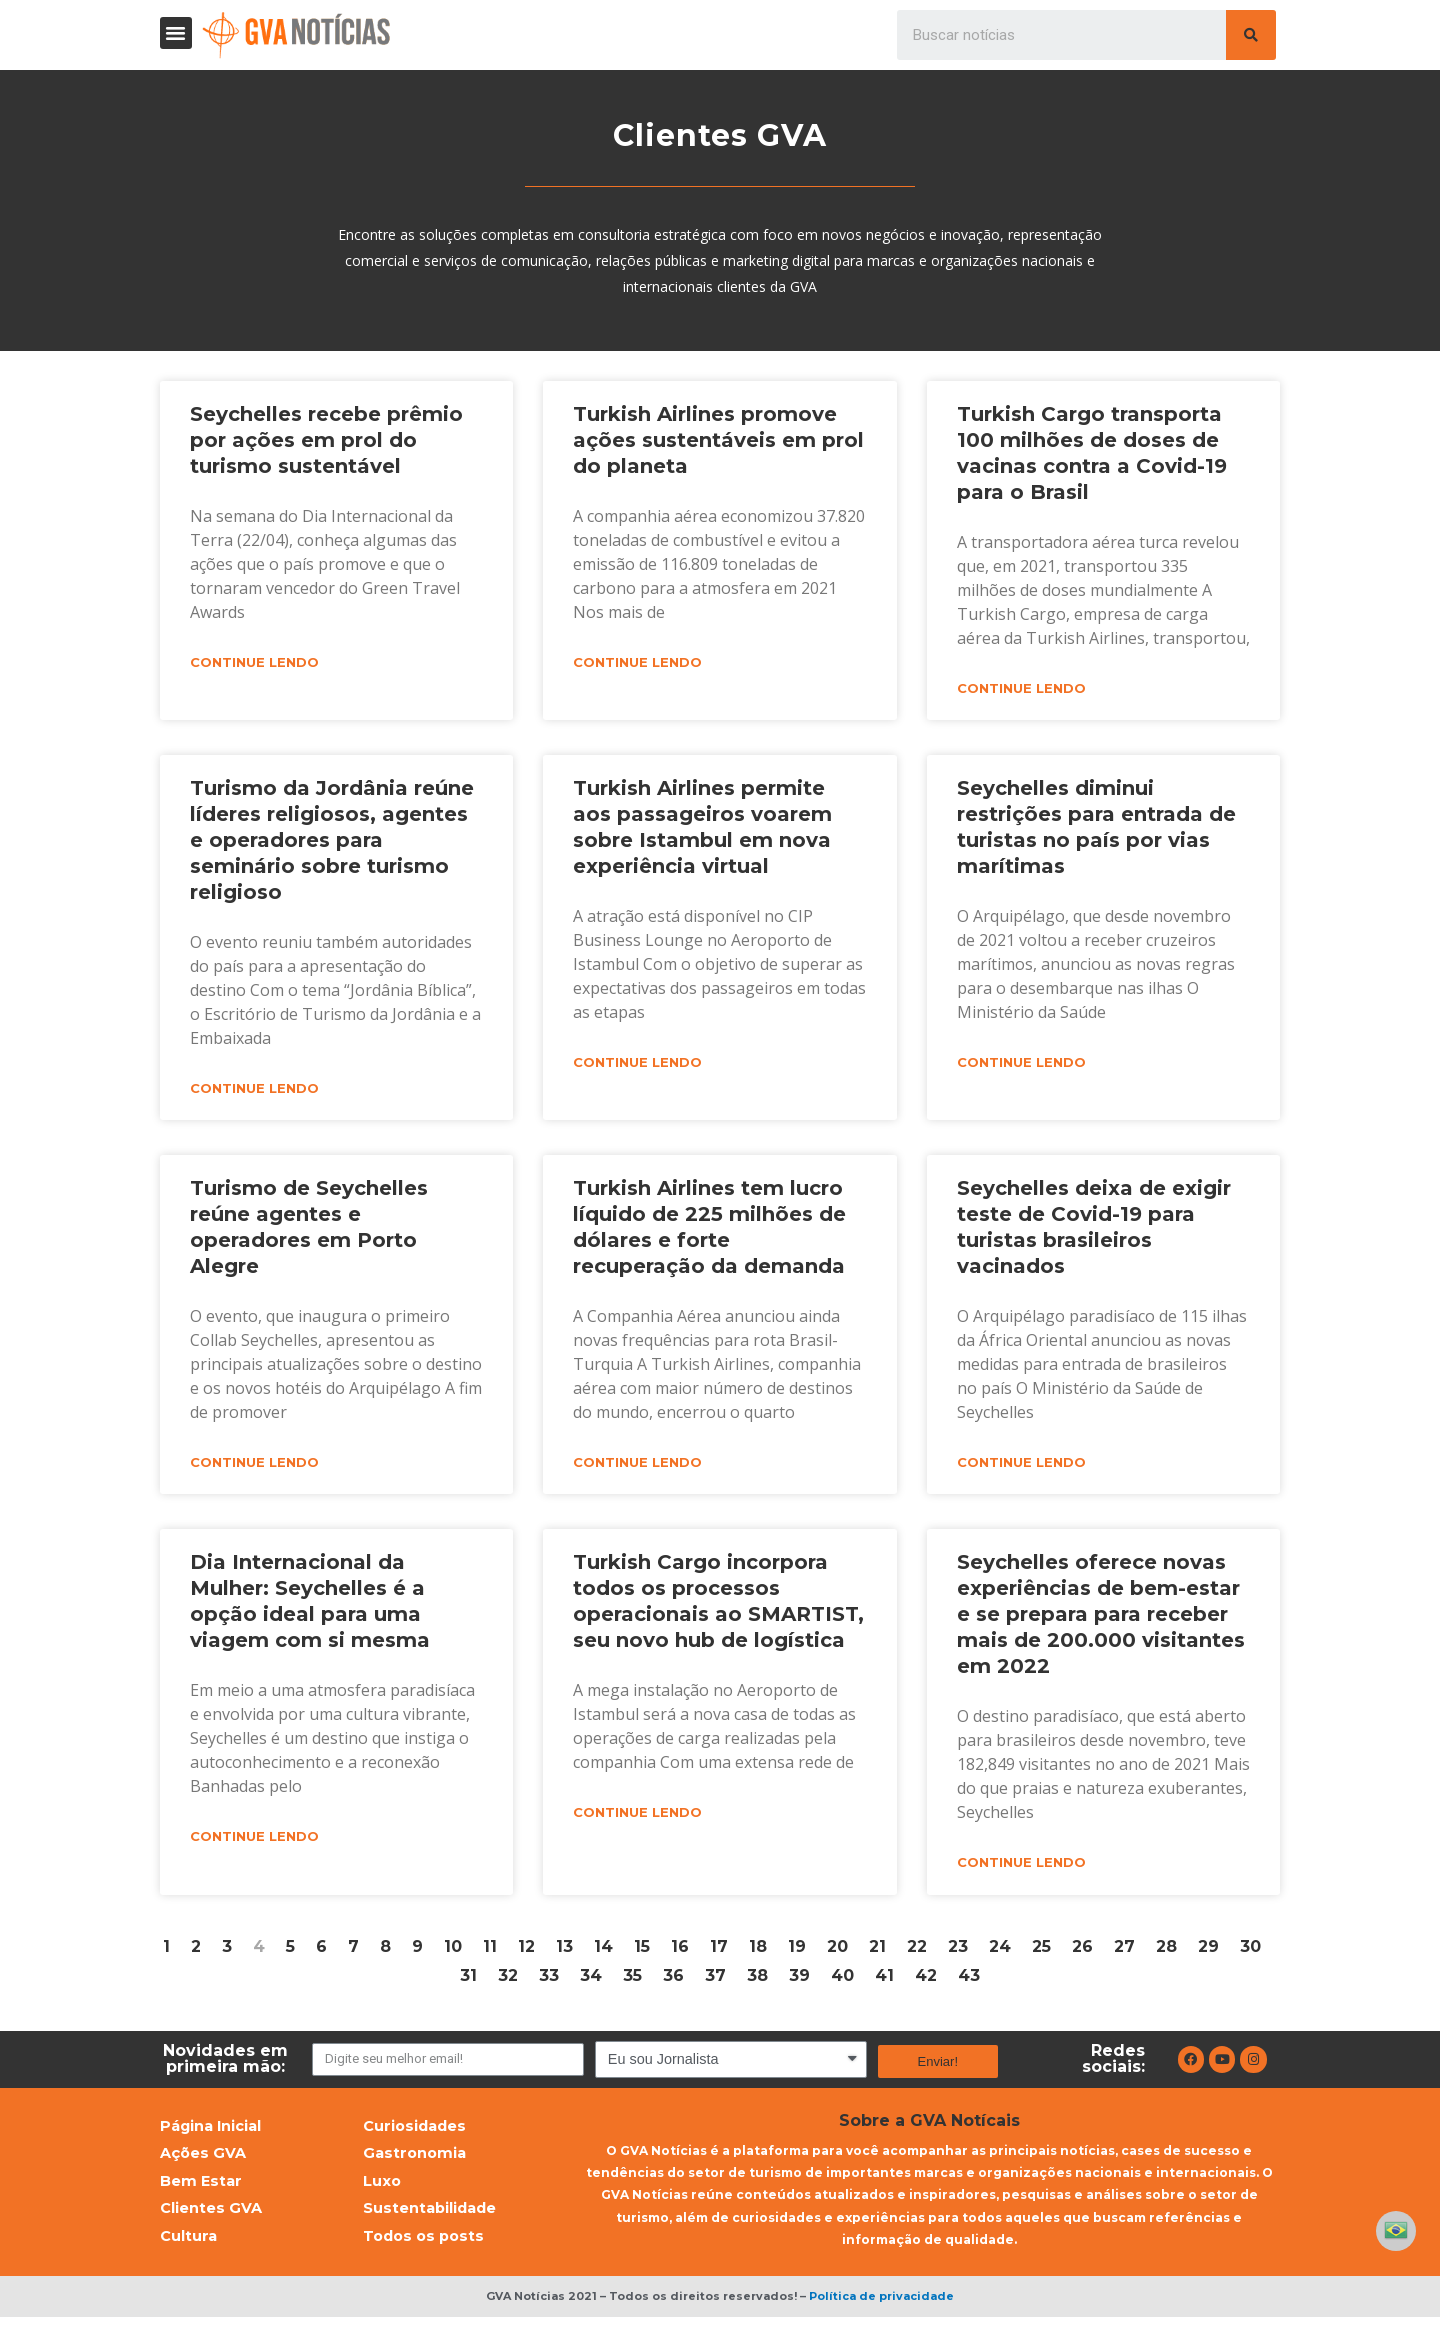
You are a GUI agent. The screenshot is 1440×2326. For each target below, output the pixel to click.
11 (490, 1950)
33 (549, 1979)
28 (1166, 1950)
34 (591, 1979)
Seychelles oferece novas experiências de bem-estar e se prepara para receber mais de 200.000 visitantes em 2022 (1101, 1617)
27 (1124, 1950)
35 (632, 1979)
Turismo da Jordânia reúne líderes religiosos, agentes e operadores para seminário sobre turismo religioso (332, 841)
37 (715, 1979)
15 (642, 1950)
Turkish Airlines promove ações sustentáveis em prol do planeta (718, 440)
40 (842, 1979)
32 (508, 1979)
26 (1082, 1950)
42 (926, 1979)
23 (958, 1950)
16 (680, 1950)
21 (877, 1950)
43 (969, 1979)
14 (603, 1950)
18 (758, 1950)
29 (1208, 1950)
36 (673, 1979)
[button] (176, 33)
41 (884, 1979)
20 (837, 1950)
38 (757, 1979)
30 (1250, 1950)
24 (1000, 1950)
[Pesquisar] (1251, 35)
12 (526, 1950)
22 (917, 1950)
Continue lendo (254, 663)
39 (799, 1979)
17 (719, 1950)
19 (797, 1950)
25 (1041, 1950)
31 (468, 1979)
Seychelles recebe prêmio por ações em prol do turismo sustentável (326, 440)
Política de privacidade (881, 2305)
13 (564, 1950)
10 (453, 1950)
